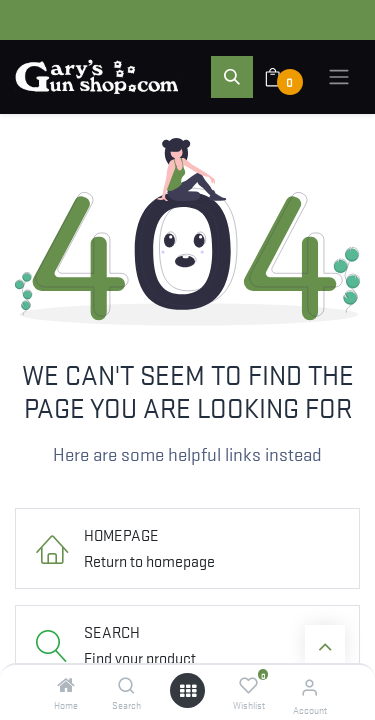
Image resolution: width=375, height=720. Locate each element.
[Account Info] (309, 686)
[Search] (126, 685)
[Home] (66, 685)
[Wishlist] (248, 685)
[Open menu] (188, 690)
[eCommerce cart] (285, 77)
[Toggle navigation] (339, 77)
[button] (232, 77)
